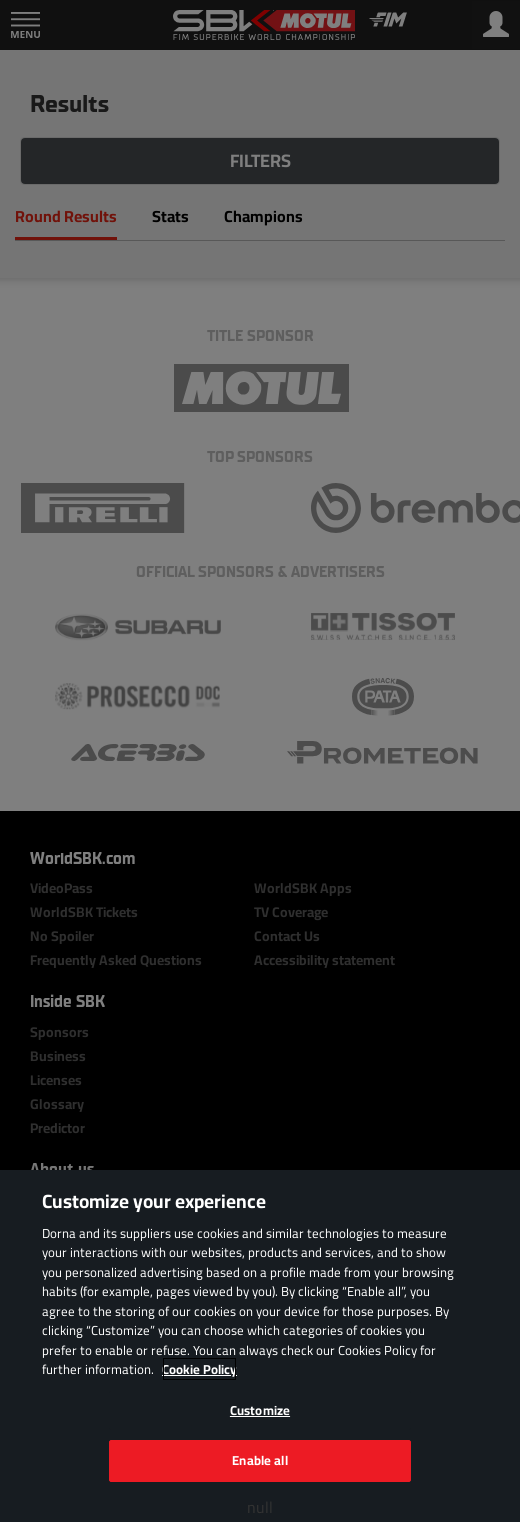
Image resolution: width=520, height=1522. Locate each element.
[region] (260, 1346)
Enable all (259, 1460)
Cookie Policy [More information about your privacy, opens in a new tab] (199, 1369)
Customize (260, 1410)
